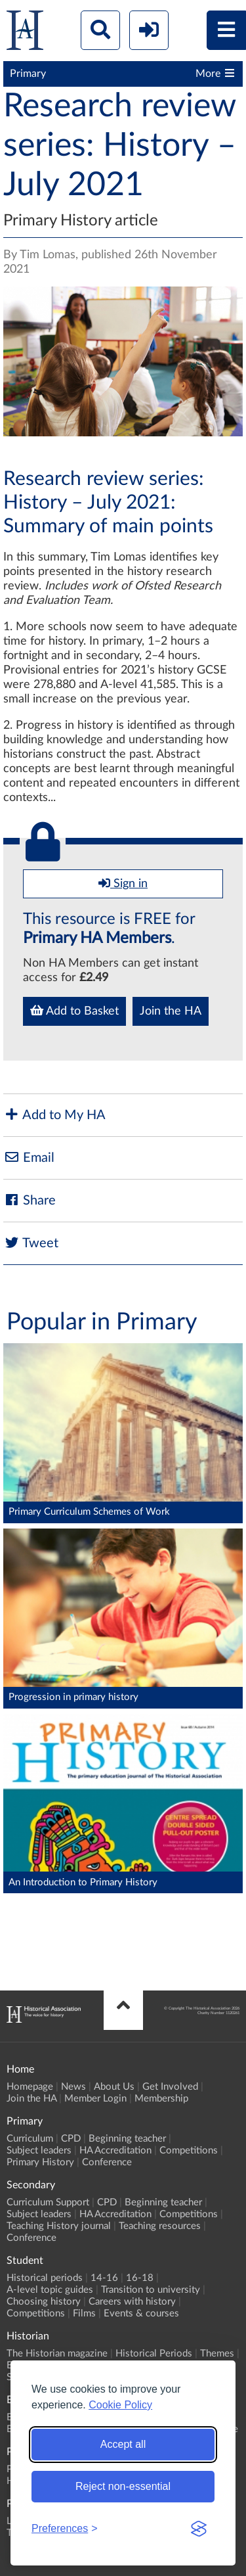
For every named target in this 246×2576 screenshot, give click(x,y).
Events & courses (141, 2313)
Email (28, 1157)
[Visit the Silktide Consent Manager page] (199, 2528)
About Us (114, 2087)
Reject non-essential (123, 2486)
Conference (107, 2162)
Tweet (30, 1243)
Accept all (123, 2444)
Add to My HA (54, 1115)
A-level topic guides (50, 2290)
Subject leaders (39, 2150)
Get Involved (170, 2087)
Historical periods (45, 2278)
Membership (161, 2099)
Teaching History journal (59, 2226)
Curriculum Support (48, 2202)
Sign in (123, 883)
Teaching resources (160, 2226)
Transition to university (150, 2290)
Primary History (40, 2162)
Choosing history (44, 2302)
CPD (71, 2139)
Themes (217, 2353)
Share (29, 1200)
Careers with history (132, 2302)
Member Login (95, 2099)
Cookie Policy (120, 2404)
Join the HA (170, 1011)
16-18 (140, 2278)
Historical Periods (153, 2353)
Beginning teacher (127, 2139)
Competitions (188, 2150)
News (73, 2087)
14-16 (104, 2278)
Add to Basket (74, 1010)
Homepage (30, 2087)
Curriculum (30, 2139)
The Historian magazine (57, 2353)
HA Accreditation (115, 2150)
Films (84, 2313)
